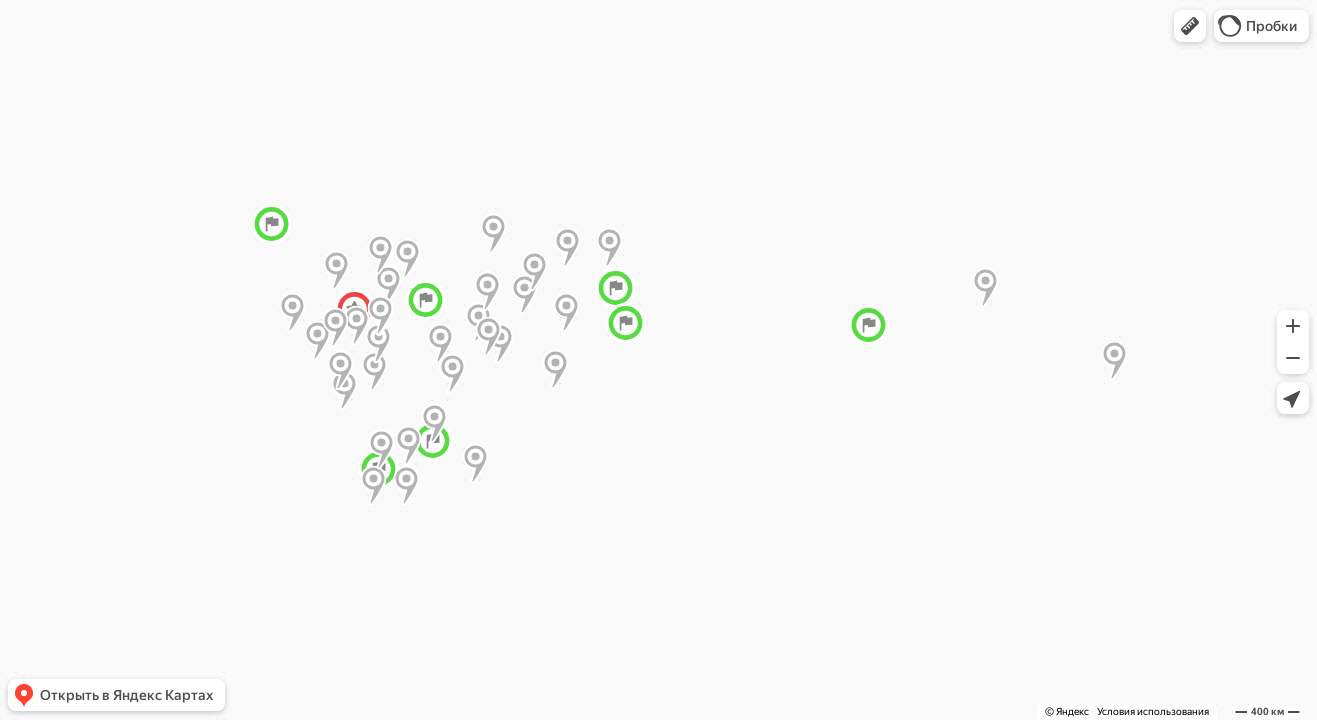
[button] (1190, 26)
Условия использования (1153, 711)
